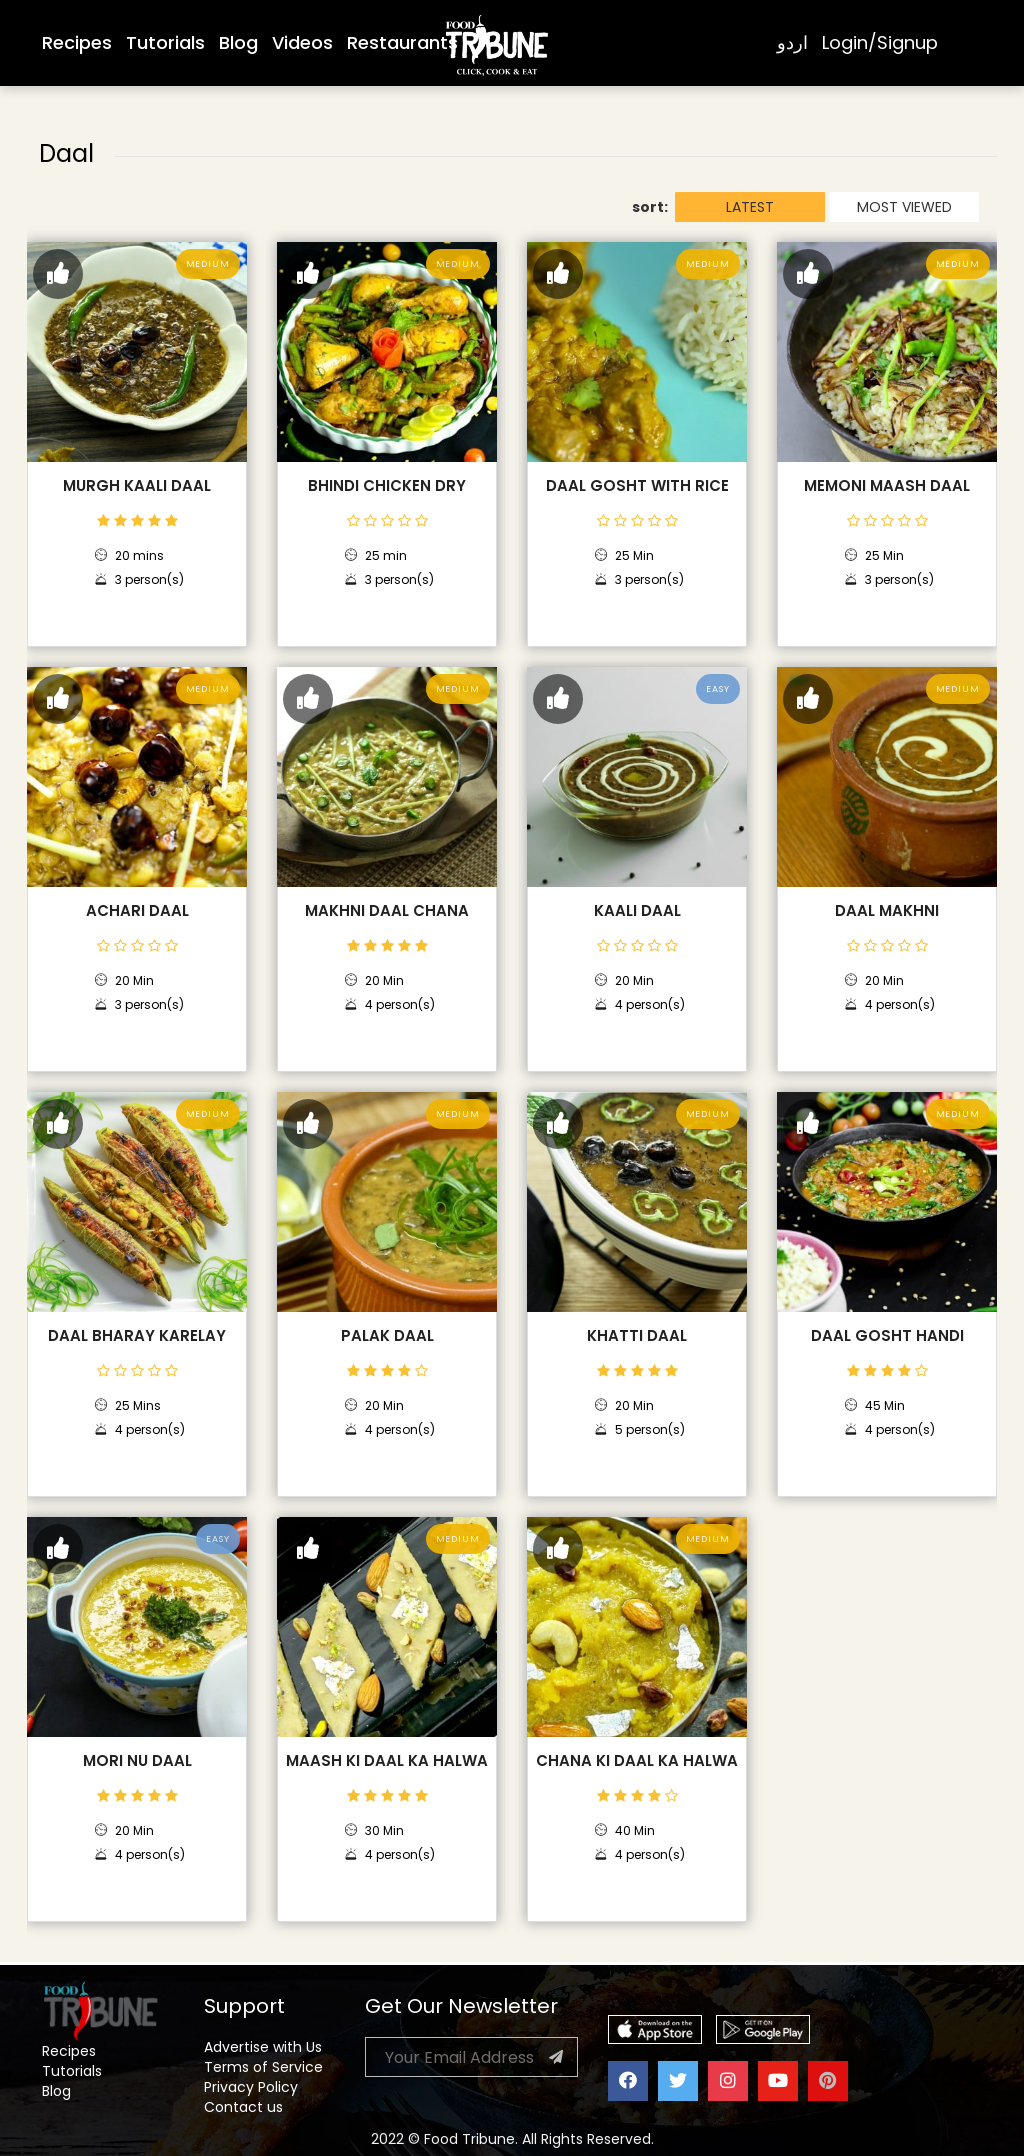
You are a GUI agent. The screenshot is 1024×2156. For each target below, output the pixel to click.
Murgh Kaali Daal (137, 486)
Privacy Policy (251, 2087)
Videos (302, 42)
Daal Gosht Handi (887, 1336)
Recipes (77, 42)
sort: (650, 207)
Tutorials (165, 42)
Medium (208, 264)
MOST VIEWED (904, 207)
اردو (792, 42)
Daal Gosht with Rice (637, 486)
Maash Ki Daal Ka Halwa (387, 1761)
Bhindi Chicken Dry (387, 486)
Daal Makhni (887, 911)
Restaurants (402, 42)
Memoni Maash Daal (887, 486)
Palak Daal (387, 1336)
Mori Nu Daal (137, 1761)
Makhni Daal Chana (387, 911)
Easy (718, 689)
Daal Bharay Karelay (137, 1336)
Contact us (243, 2107)
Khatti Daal (637, 1336)
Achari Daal (137, 911)
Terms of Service (263, 2067)
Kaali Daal (637, 911)
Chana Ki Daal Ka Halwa (637, 1761)
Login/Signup (880, 42)
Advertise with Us (263, 2047)
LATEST (750, 207)
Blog (238, 42)
